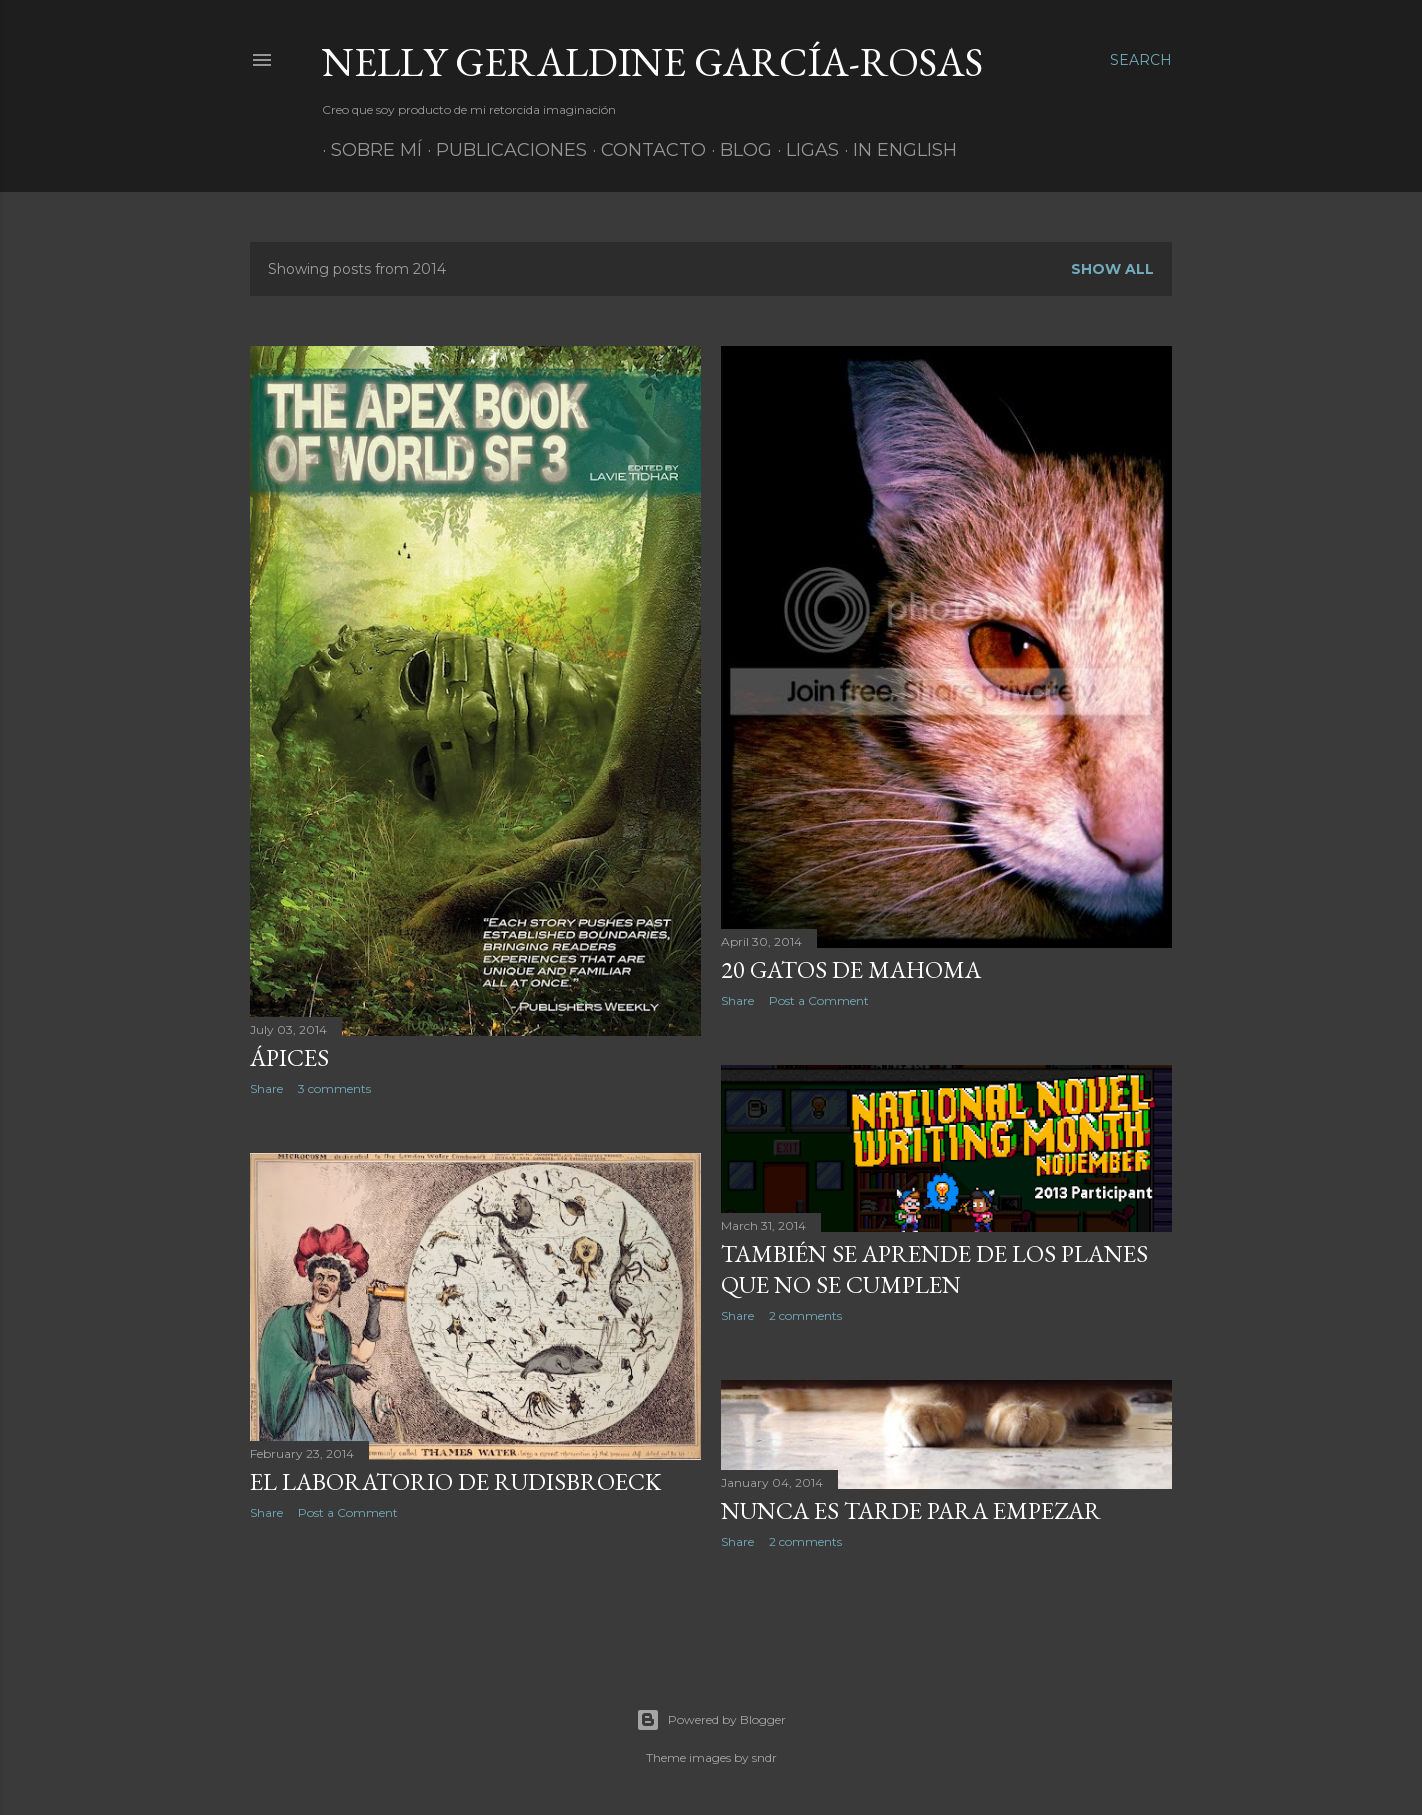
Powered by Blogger (711, 1720)
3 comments (334, 1088)
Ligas (803, 150)
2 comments (805, 1315)
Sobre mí (367, 150)
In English (896, 150)
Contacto (644, 150)
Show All (1112, 269)
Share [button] (266, 1088)
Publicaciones (502, 150)
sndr (764, 1757)
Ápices (289, 1057)
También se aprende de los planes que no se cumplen (934, 1269)
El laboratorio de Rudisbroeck (455, 1481)
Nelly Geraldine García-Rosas (652, 62)
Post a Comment (819, 1000)
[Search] (1141, 60)
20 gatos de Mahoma (851, 969)
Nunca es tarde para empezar (911, 1510)
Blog (737, 150)
